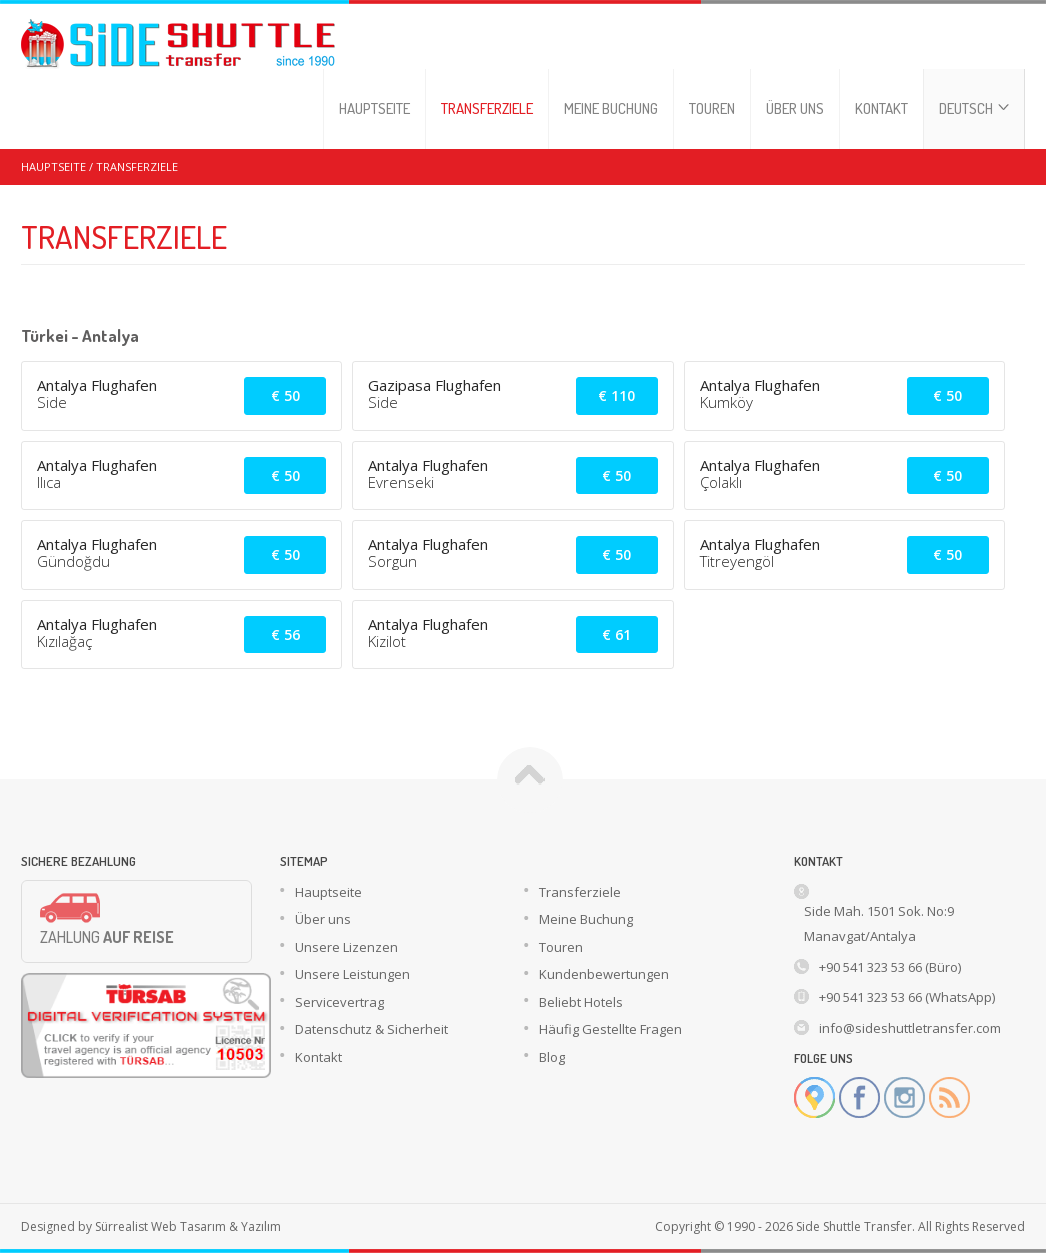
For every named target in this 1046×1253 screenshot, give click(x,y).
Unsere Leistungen (352, 974)
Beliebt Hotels (581, 1002)
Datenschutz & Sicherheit (371, 1029)
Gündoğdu (73, 561)
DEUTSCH (974, 108)
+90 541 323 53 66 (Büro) (890, 967)
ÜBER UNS (795, 108)
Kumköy (726, 402)
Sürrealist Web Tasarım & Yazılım (188, 1226)
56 (285, 634)
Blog (552, 1057)
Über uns (323, 919)
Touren (561, 947)
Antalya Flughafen (97, 385)
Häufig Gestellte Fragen (610, 1029)
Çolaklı (721, 482)
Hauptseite (328, 892)
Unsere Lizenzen (346, 947)
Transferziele (580, 892)
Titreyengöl (737, 561)
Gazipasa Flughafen (434, 385)
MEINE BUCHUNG (611, 108)
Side (52, 402)
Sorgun (392, 561)
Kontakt (318, 1057)
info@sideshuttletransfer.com (910, 1028)
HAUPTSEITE (374, 108)
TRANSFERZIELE (487, 108)
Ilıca (49, 482)
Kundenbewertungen (604, 974)
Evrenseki (401, 482)
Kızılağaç (64, 641)
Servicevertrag (339, 1002)
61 (616, 634)
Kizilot (387, 641)
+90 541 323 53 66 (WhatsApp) (907, 997)
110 (616, 395)
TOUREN (712, 108)
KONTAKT (881, 108)
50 (285, 395)
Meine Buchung (586, 919)
